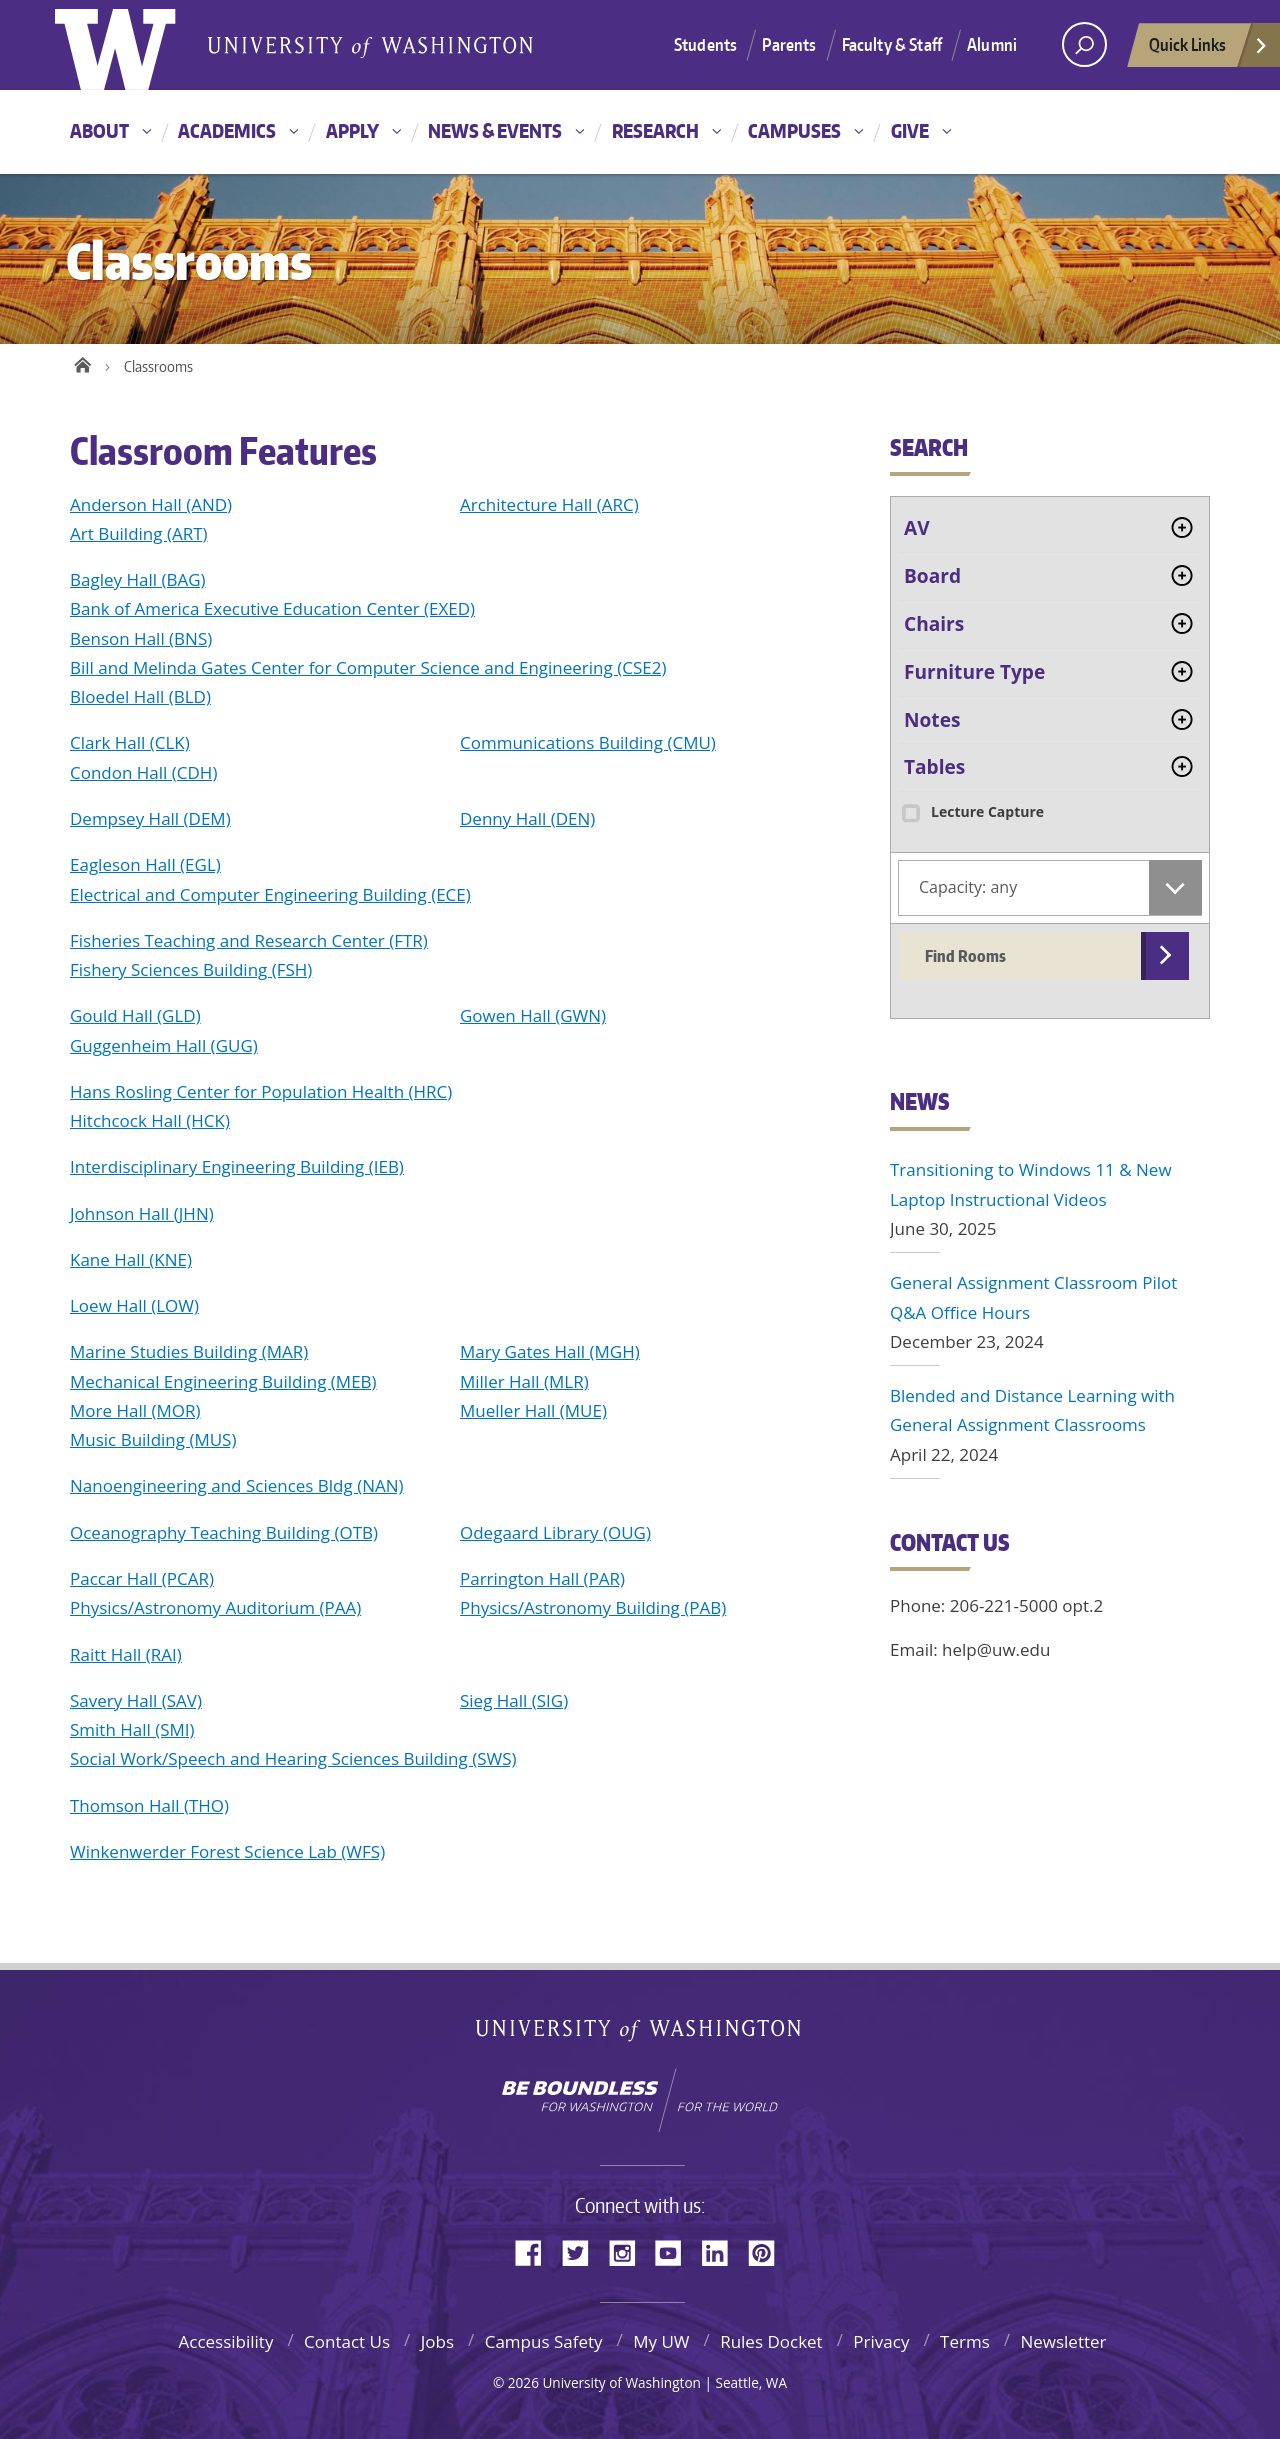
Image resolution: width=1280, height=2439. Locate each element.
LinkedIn (722, 2251)
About (99, 130)
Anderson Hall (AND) (151, 504)
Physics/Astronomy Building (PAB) (593, 1607)
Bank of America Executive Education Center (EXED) (272, 608)
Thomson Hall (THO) (149, 1805)
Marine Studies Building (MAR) (189, 1351)
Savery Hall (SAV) (136, 1700)
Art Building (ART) (139, 533)
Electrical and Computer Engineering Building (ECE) (270, 894)
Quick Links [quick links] (1209, 50)
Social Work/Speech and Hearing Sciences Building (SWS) (293, 1758)
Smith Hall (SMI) (132, 1729)
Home (82, 362)
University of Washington (640, 2034)
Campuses (794, 130)
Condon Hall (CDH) (143, 772)
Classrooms (158, 366)
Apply (352, 130)
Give (910, 130)
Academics (227, 130)
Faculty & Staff (892, 44)
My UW (661, 2341)
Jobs (437, 2341)
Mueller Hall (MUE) (533, 1410)
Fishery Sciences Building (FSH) (191, 969)
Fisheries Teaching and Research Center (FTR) (249, 940)
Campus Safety (544, 2341)
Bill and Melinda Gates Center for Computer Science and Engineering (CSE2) (368, 667)
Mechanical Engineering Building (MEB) (223, 1381)
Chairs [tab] (934, 624)
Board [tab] (932, 576)
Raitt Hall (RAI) (126, 1654)
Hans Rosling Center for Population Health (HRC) (261, 1091)
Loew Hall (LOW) (134, 1305)
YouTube (676, 2251)
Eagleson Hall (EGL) (145, 864)
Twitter (583, 2251)
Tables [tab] (934, 767)
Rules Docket (771, 2341)
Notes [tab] (932, 720)
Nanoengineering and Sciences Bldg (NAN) (237, 1485)
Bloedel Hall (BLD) (140, 696)
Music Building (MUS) (153, 1439)
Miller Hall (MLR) (524, 1381)
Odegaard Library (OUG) (555, 1532)
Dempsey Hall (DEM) (150, 818)
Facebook (536, 2251)
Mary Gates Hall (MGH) (550, 1351)
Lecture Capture (971, 811)
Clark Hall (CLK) (130, 742)
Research (655, 130)
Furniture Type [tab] (974, 672)
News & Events (495, 130)
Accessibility (225, 2341)
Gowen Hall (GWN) (533, 1015)
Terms (965, 2341)
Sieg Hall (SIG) (514, 1700)
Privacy (881, 2341)
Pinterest (769, 2251)
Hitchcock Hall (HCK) (150, 1120)
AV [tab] (917, 528)
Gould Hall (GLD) (135, 1015)
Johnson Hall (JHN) (142, 1213)
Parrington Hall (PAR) (542, 1578)
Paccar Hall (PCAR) (142, 1578)
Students (705, 44)
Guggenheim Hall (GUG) (164, 1045)
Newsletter (1063, 2341)
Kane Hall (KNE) (131, 1259)
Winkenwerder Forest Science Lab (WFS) (227, 1851)
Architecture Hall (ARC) (549, 504)
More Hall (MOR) (135, 1410)
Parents (789, 44)
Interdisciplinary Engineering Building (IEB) (237, 1166)
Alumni (992, 44)
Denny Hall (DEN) (527, 818)
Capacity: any (968, 887)
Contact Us (347, 2341)
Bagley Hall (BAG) (138, 579)
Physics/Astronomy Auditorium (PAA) (215, 1607)
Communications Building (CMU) (588, 742)
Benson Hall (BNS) (141, 638)
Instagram (629, 2251)
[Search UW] (1084, 44)
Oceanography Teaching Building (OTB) (224, 1532)
